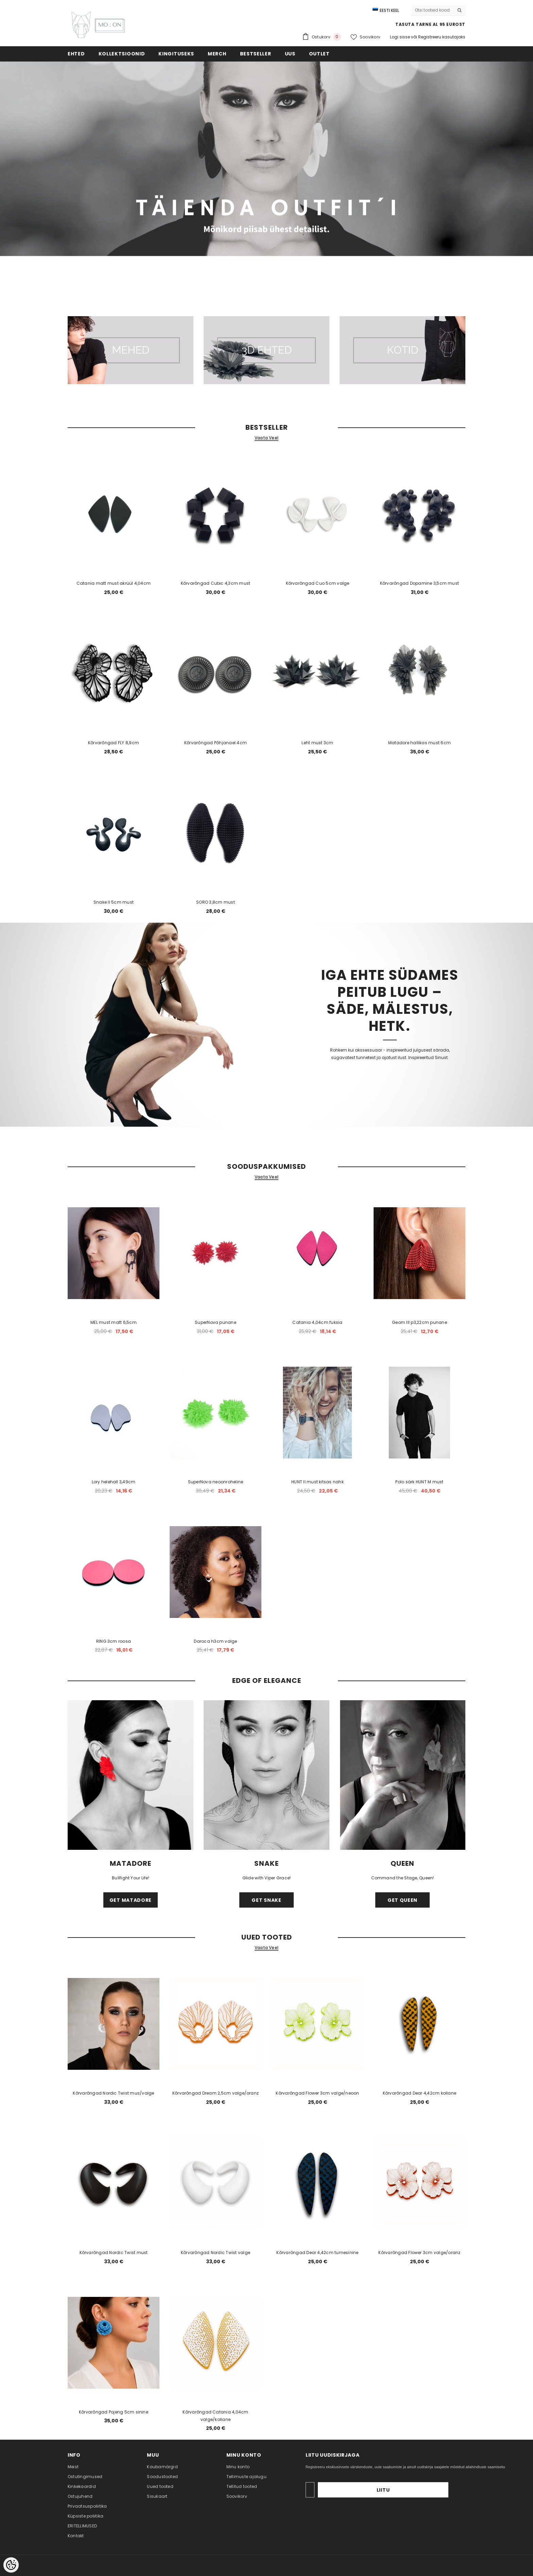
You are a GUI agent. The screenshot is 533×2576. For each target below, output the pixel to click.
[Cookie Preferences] (11, 2565)
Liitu (427, 2490)
